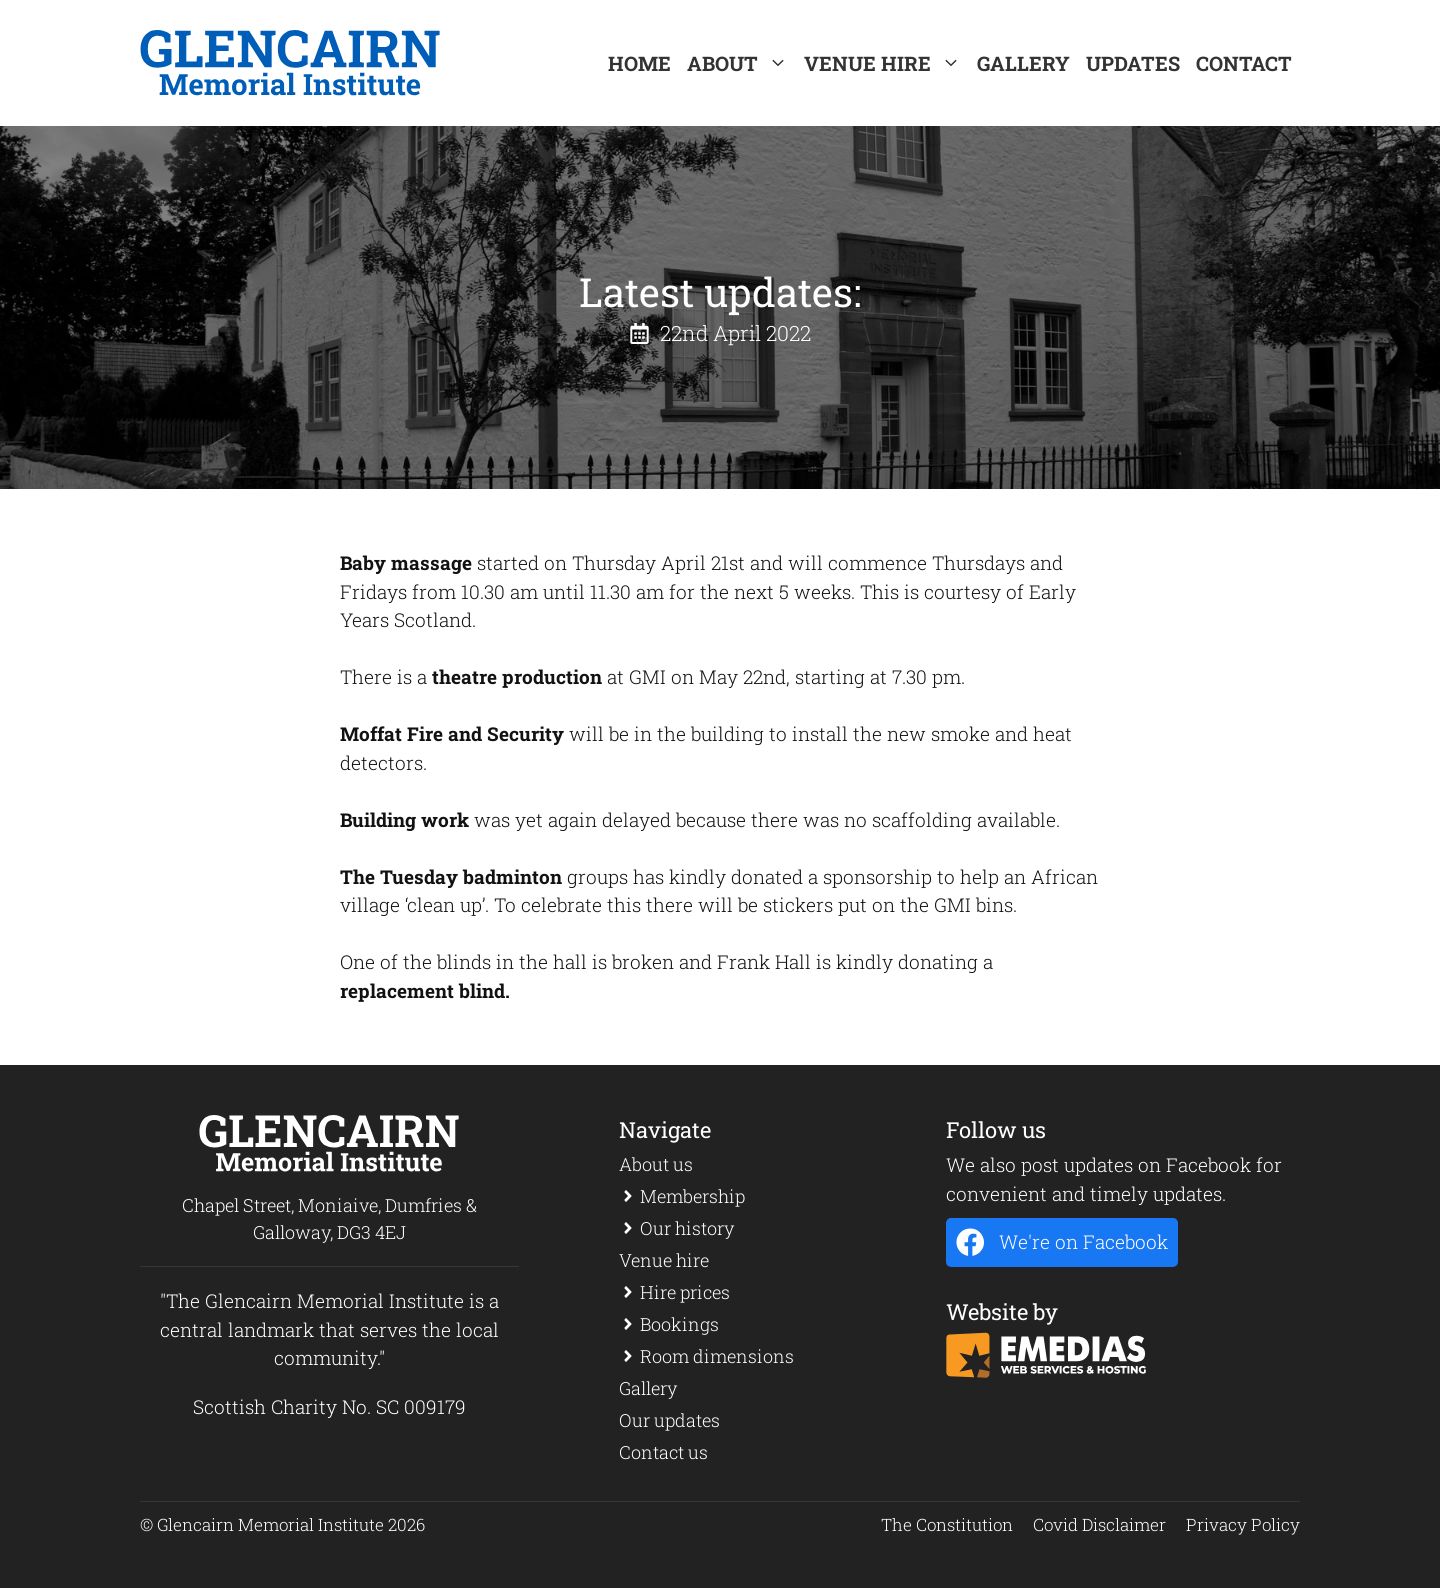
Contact (1244, 63)
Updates (1133, 63)
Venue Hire (886, 63)
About (741, 63)
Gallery (1023, 63)
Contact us (663, 1452)
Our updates (669, 1420)
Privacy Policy (1243, 1524)
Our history (687, 1228)
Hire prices (685, 1292)
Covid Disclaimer (1099, 1524)
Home (639, 63)
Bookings (679, 1324)
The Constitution (947, 1524)
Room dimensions (717, 1356)
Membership (692, 1196)
